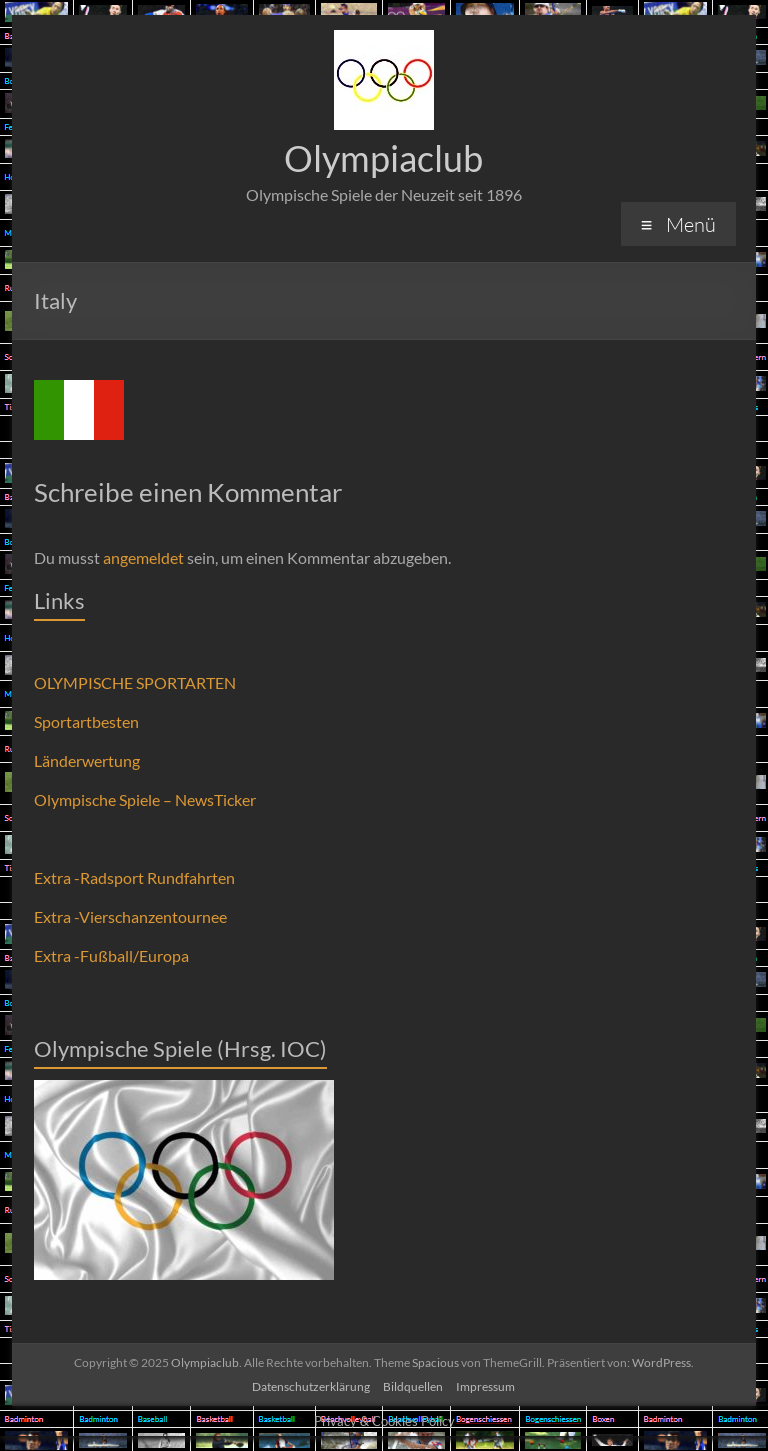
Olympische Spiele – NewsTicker (145, 799)
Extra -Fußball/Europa (111, 955)
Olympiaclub (383, 158)
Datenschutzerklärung (311, 1386)
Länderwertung (87, 760)
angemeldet (143, 557)
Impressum (485, 1386)
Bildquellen (413, 1386)
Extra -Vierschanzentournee (130, 916)
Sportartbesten (86, 721)
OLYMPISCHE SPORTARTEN (135, 682)
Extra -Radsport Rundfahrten (134, 877)
